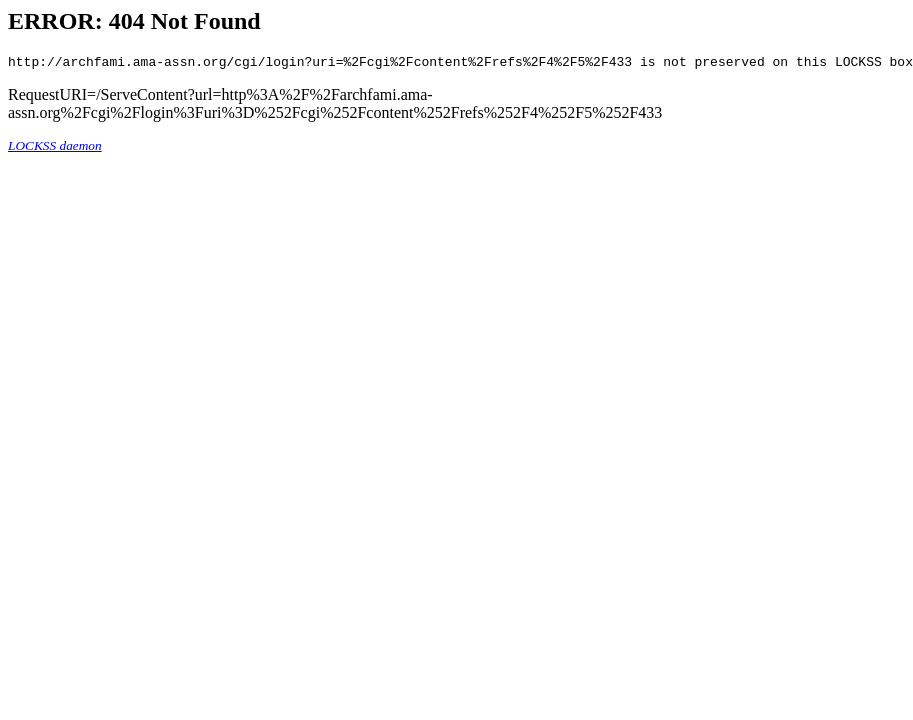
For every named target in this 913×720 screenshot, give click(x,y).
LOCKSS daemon (55, 148)
